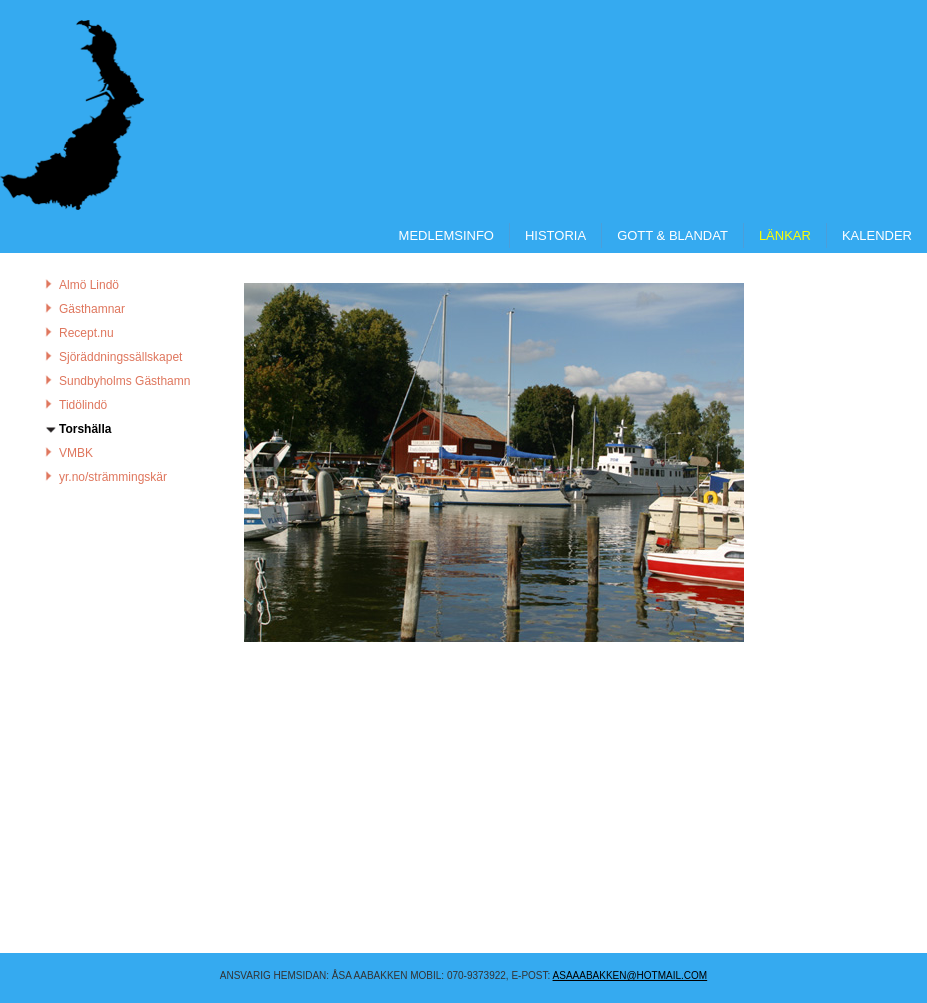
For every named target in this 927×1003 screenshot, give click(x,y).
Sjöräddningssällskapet (120, 357)
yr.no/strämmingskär (113, 477)
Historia (555, 235)
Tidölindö (83, 405)
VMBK (76, 453)
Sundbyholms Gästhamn (124, 381)
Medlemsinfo (446, 235)
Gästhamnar (92, 309)
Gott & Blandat (672, 235)
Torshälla (85, 429)
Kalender (877, 235)
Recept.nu (86, 333)
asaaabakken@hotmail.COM (630, 975)
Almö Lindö (89, 285)
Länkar (785, 235)
